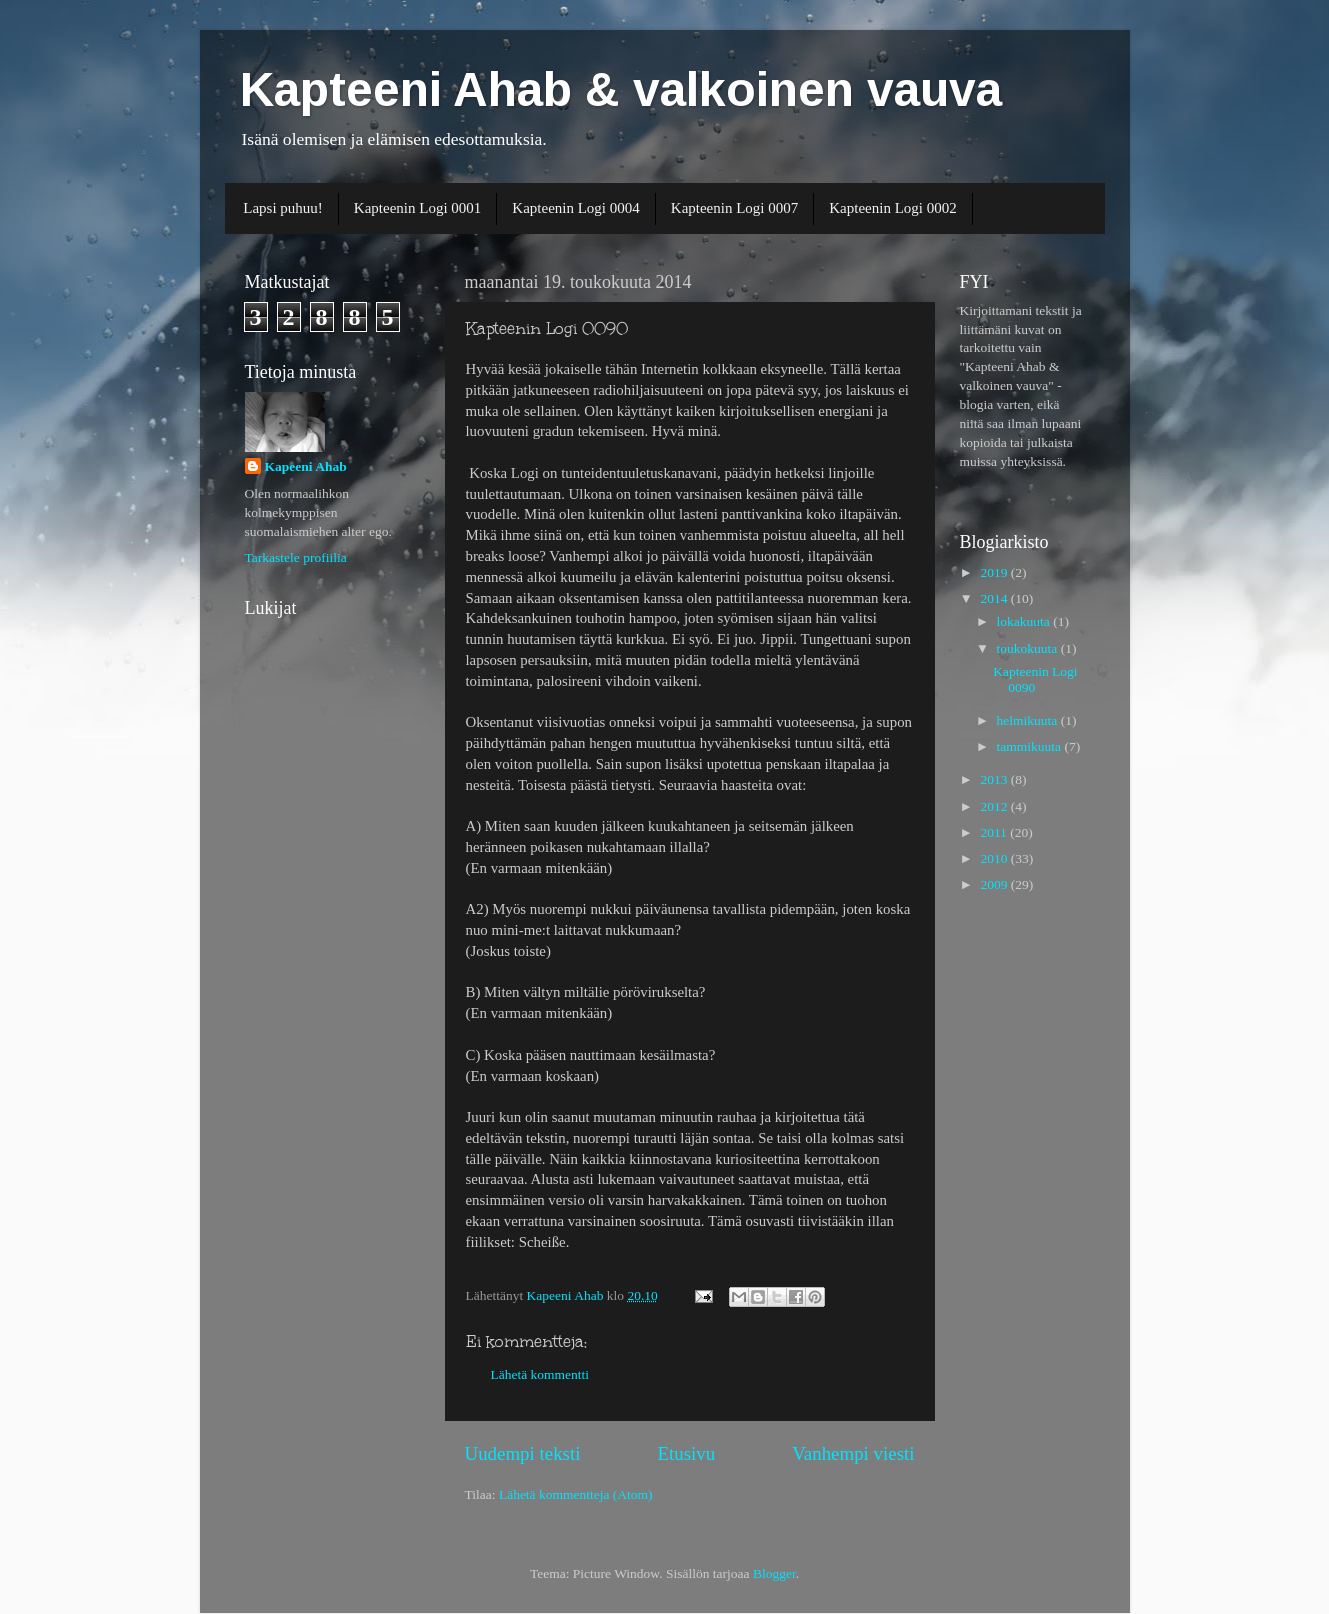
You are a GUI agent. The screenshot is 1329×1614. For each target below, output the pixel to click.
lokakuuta (1025, 621)
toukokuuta (1029, 648)
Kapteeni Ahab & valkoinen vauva (621, 89)
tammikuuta (1031, 746)
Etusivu (686, 1453)
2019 (995, 572)
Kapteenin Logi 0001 (417, 208)
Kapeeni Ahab (306, 466)
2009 (995, 884)
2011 (995, 832)
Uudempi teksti (523, 1453)
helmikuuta (1029, 720)
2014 (995, 598)
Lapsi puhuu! (283, 208)
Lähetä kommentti (540, 1374)
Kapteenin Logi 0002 (892, 208)
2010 (995, 858)
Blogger (774, 1573)
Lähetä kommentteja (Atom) (576, 1494)
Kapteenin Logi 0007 (734, 208)
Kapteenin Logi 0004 (575, 208)
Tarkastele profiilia (296, 557)
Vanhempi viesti (853, 1453)
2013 (995, 779)
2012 (995, 806)
